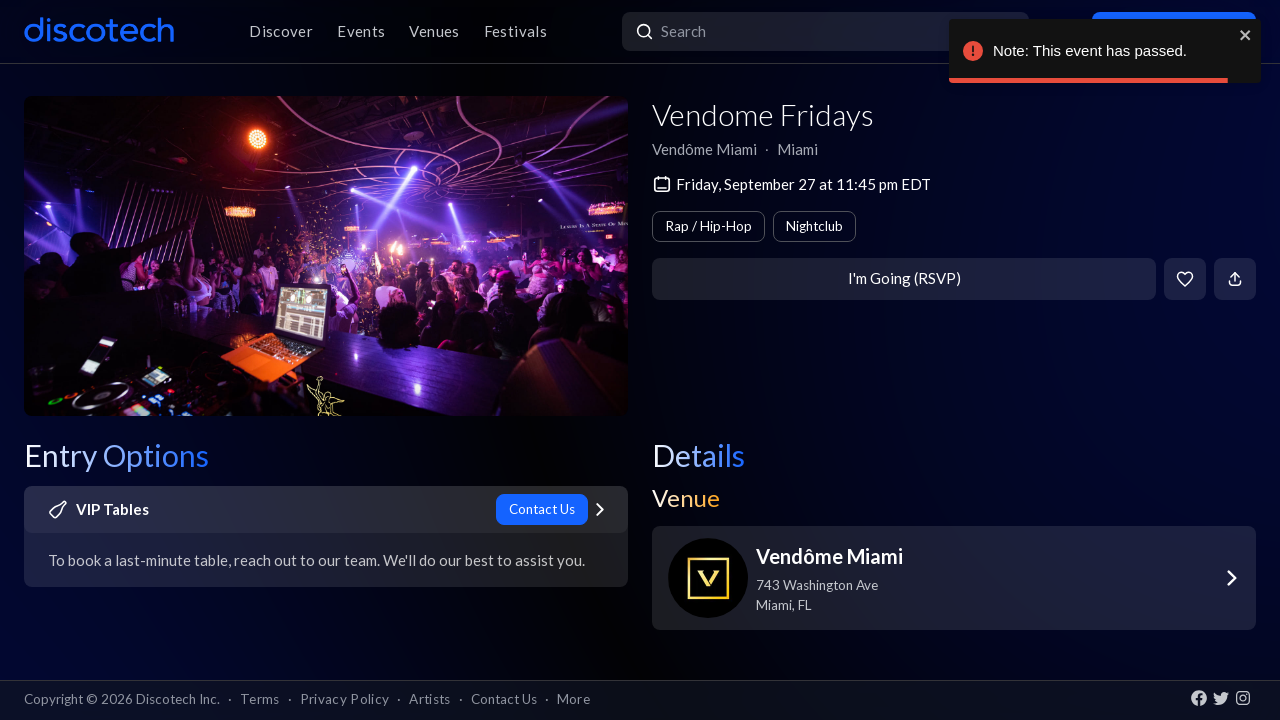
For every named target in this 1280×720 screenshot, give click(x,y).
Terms (260, 699)
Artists (429, 699)
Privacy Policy (345, 699)
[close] (1246, 35)
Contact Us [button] (504, 699)
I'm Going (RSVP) (904, 278)
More (573, 699)
